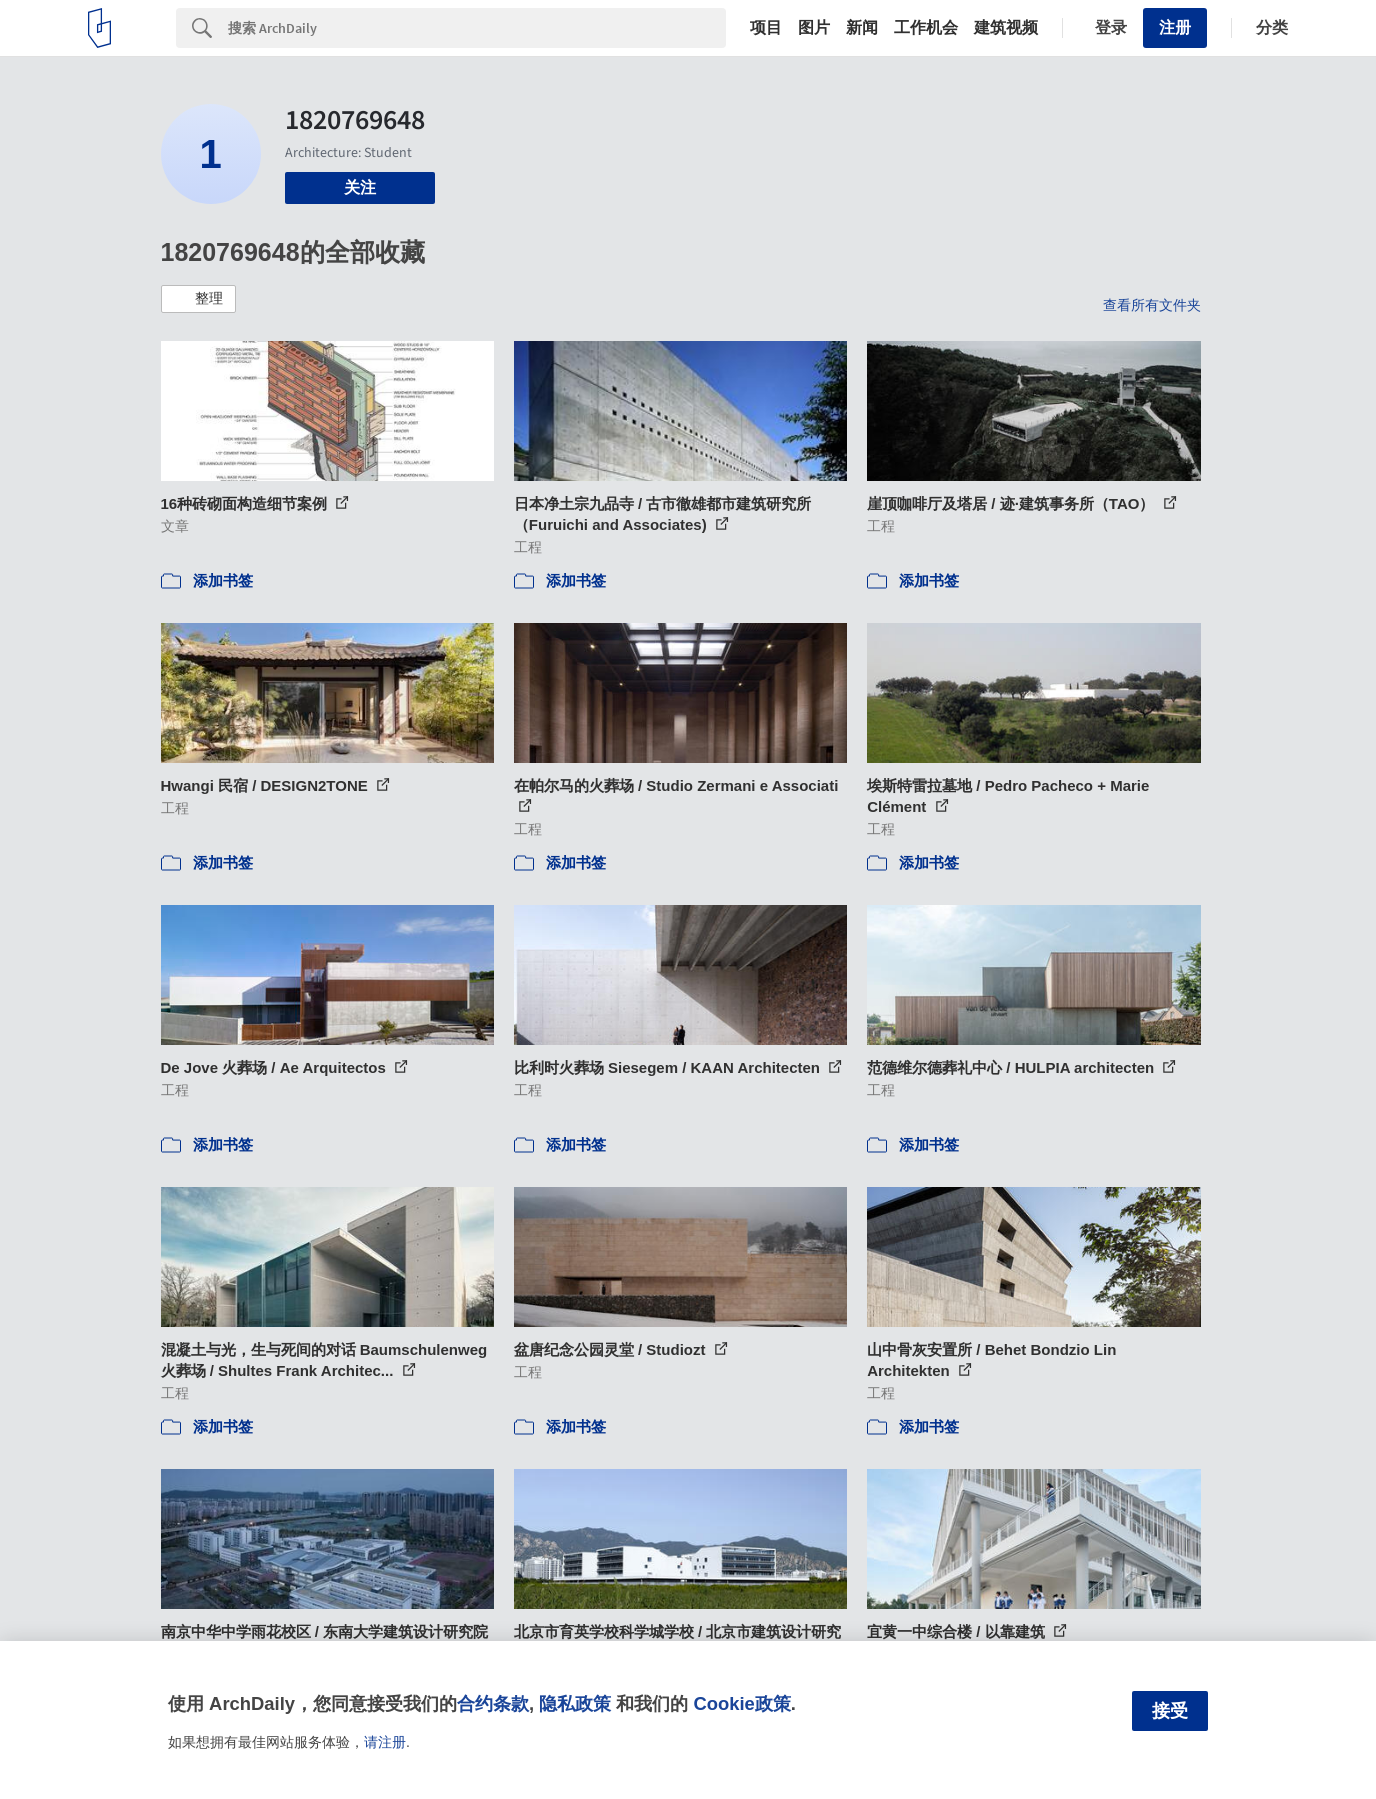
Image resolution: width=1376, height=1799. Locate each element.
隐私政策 (575, 1703)
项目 (766, 28)
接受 (1170, 1711)
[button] (198, 299)
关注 (360, 187)
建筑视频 (1006, 28)
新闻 (862, 28)
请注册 (385, 1742)
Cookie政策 (741, 1703)
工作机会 (926, 28)
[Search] (477, 28)
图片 (814, 28)
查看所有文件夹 (1152, 305)
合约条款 (493, 1703)
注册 (1175, 27)
